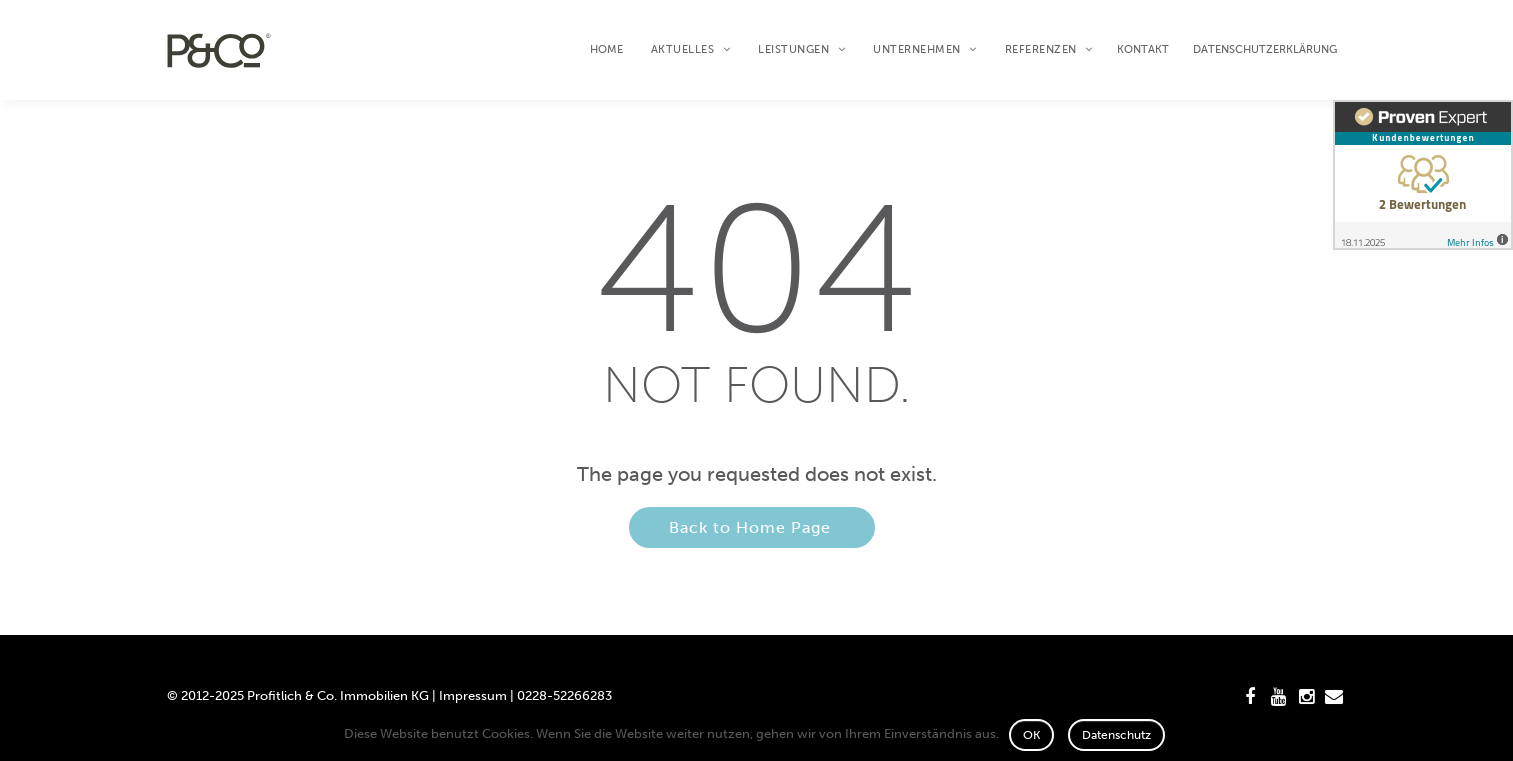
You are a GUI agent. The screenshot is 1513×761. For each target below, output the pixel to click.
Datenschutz (1116, 735)
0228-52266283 (564, 695)
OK (1031, 735)
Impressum (473, 695)
